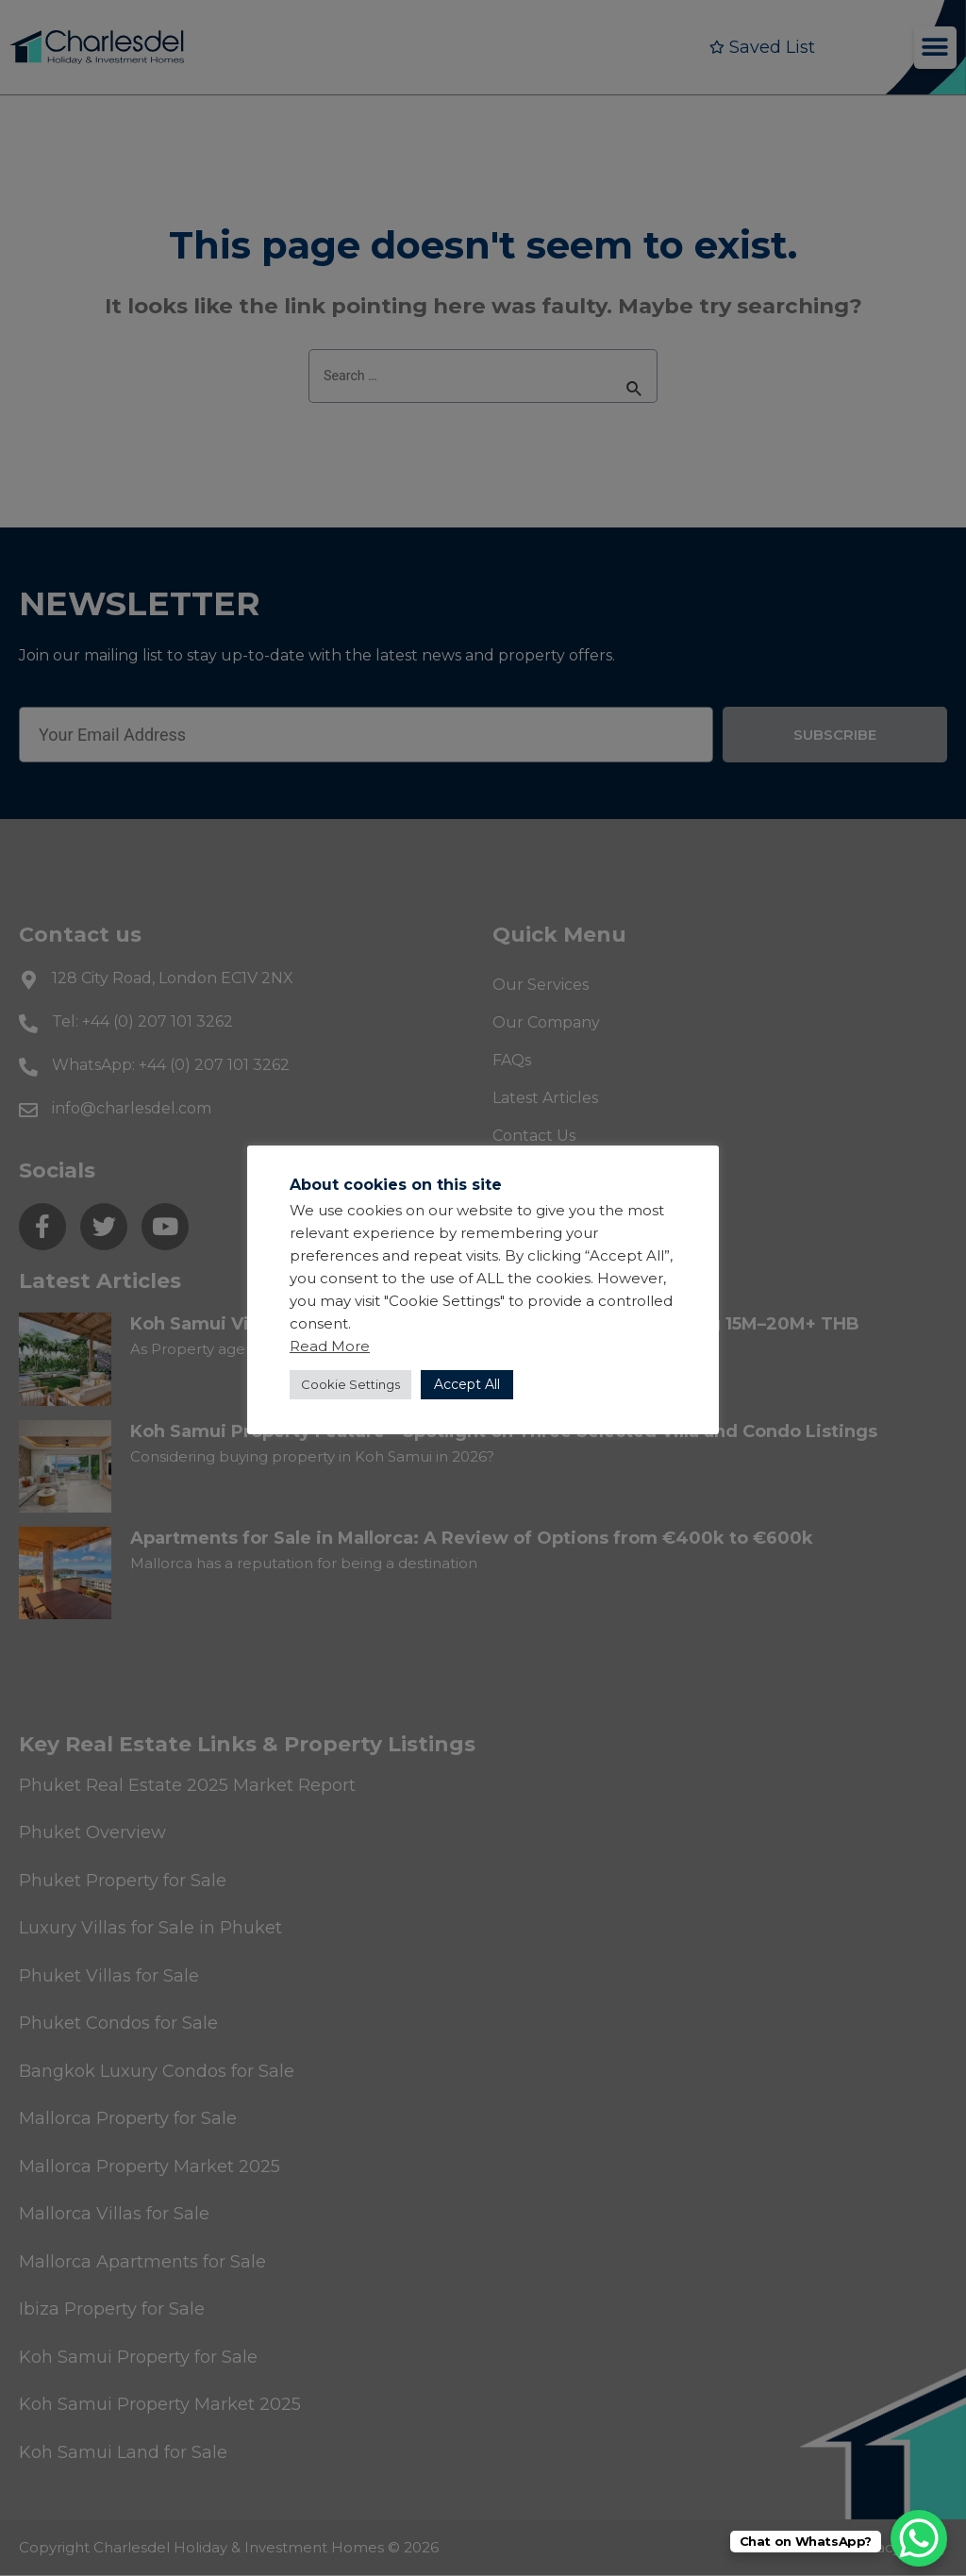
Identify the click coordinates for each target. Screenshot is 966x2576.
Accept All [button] (467, 1384)
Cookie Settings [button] (350, 1384)
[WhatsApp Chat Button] (919, 2538)
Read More (330, 1346)
